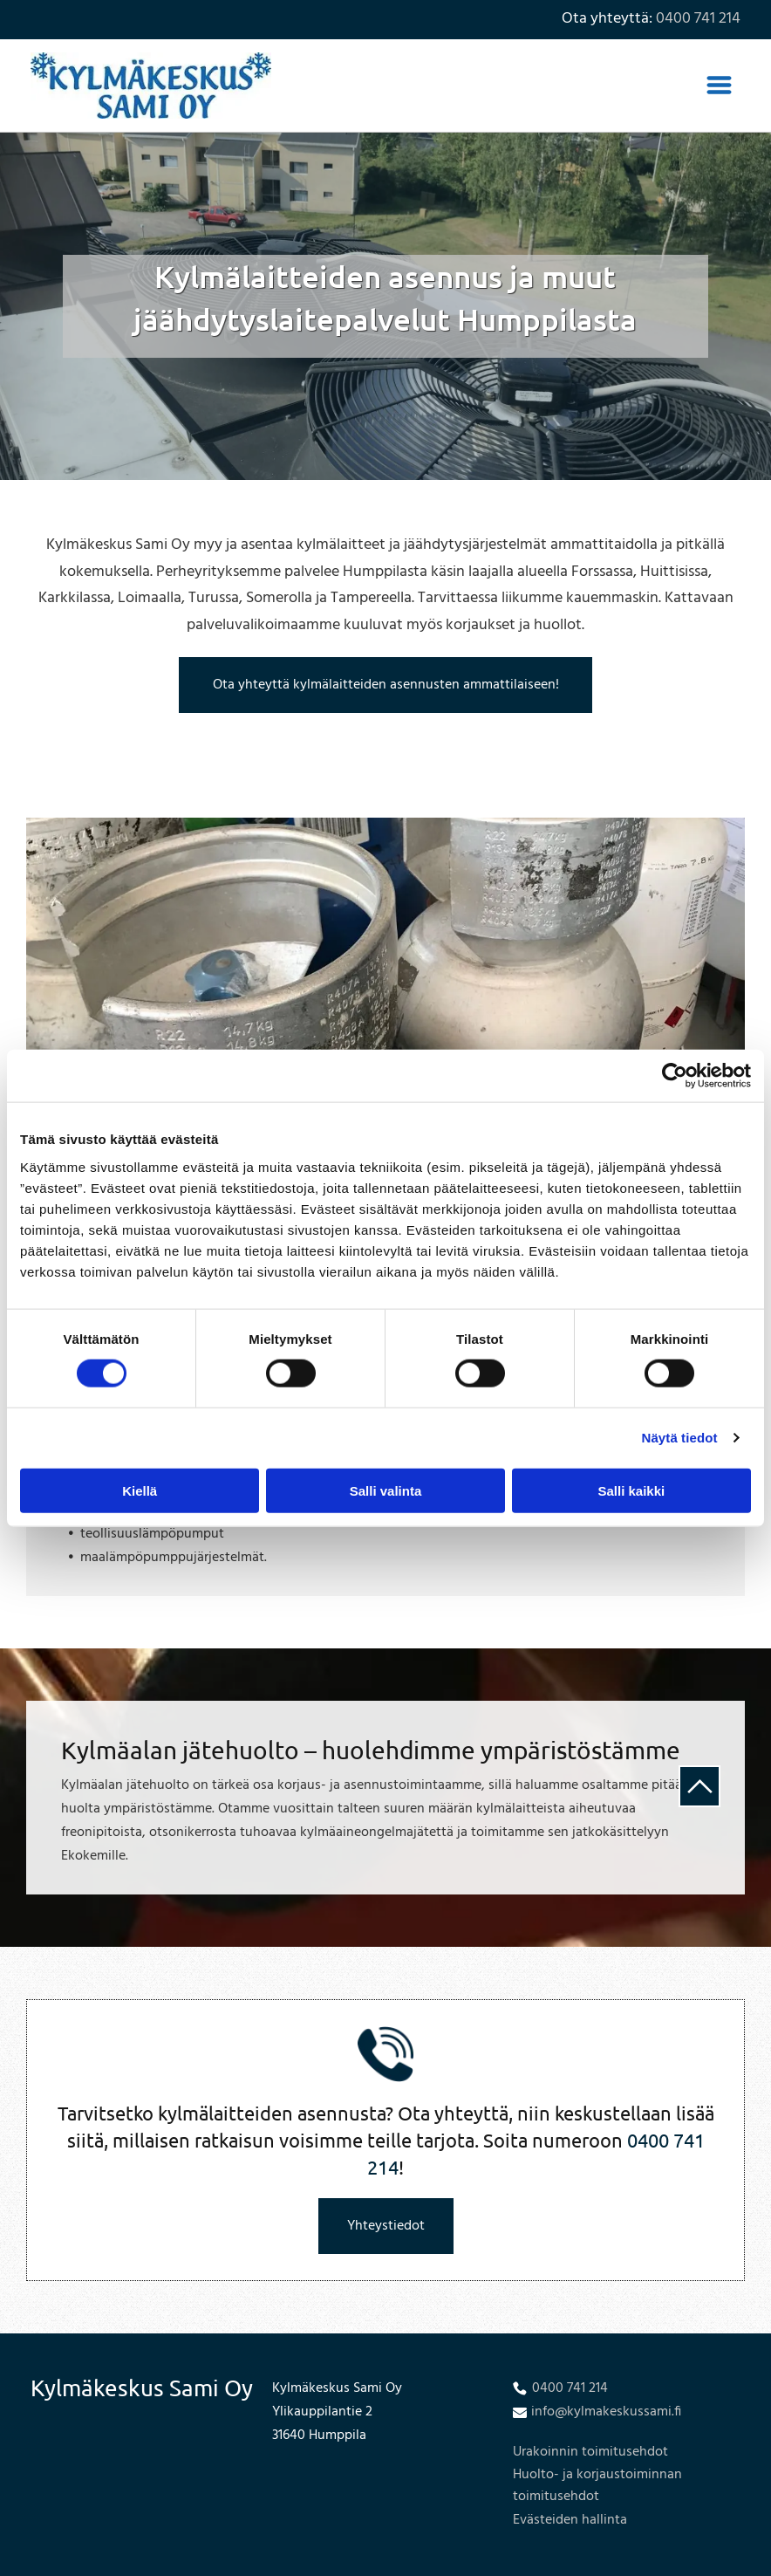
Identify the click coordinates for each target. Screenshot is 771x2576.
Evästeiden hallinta (570, 2520)
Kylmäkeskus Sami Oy (142, 2387)
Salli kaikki (631, 1490)
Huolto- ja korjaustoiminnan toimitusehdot (597, 2486)
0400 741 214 (698, 18)
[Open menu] (719, 85)
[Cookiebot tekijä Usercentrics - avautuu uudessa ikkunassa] (674, 1076)
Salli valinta (386, 1490)
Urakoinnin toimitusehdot (590, 2452)
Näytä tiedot (680, 1437)
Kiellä (139, 1490)
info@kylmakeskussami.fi (606, 2412)
